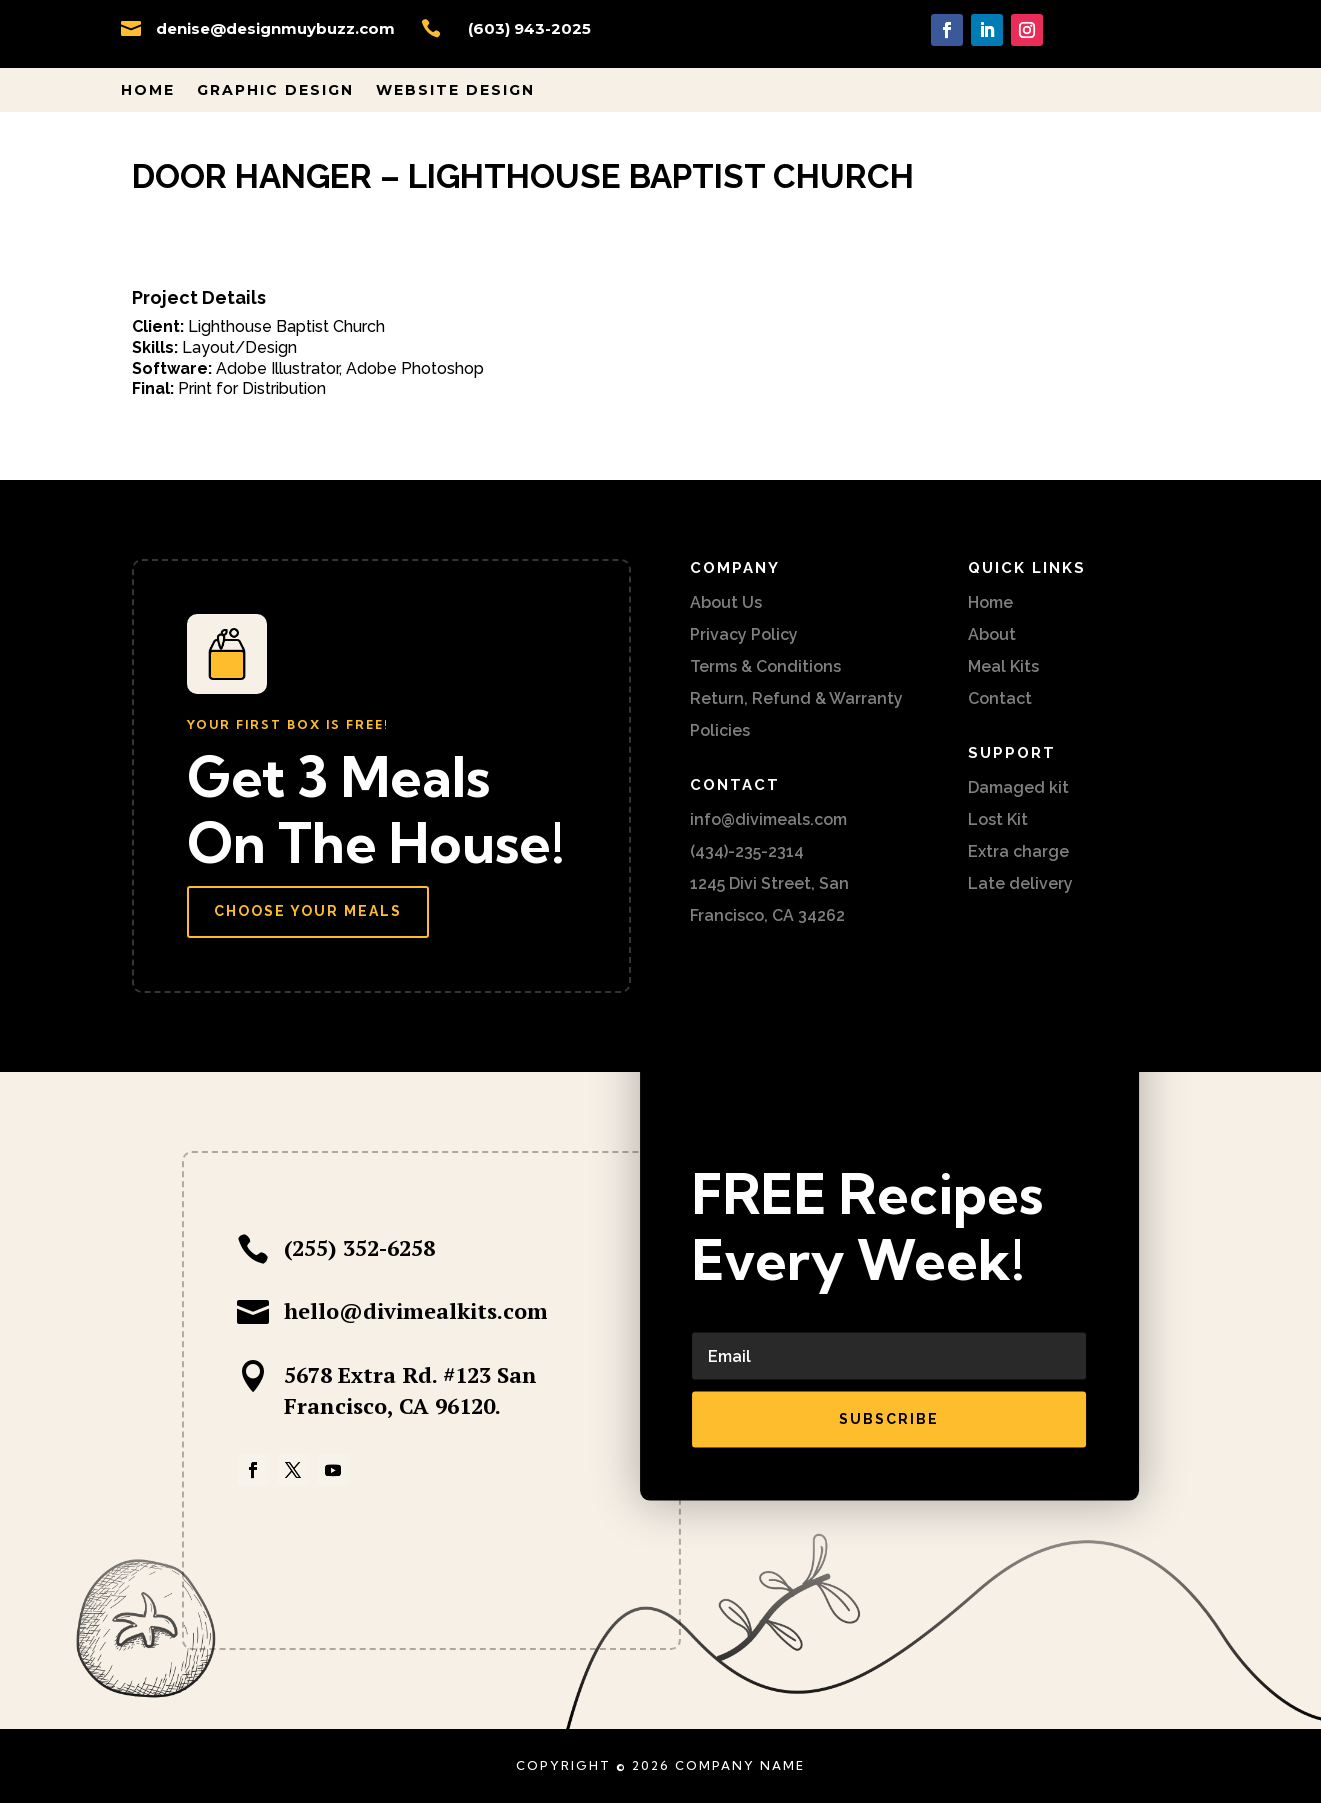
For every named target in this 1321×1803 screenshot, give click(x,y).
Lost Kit (998, 819)
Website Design (455, 91)
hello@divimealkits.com (416, 1310)
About (992, 634)
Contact (1000, 698)
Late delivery (1020, 883)
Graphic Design (275, 91)
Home (148, 91)
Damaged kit (1018, 787)
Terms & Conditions (765, 666)
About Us (726, 602)
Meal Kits (1003, 666)
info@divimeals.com (768, 819)
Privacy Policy (744, 634)
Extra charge (1018, 851)
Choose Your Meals (308, 911)
